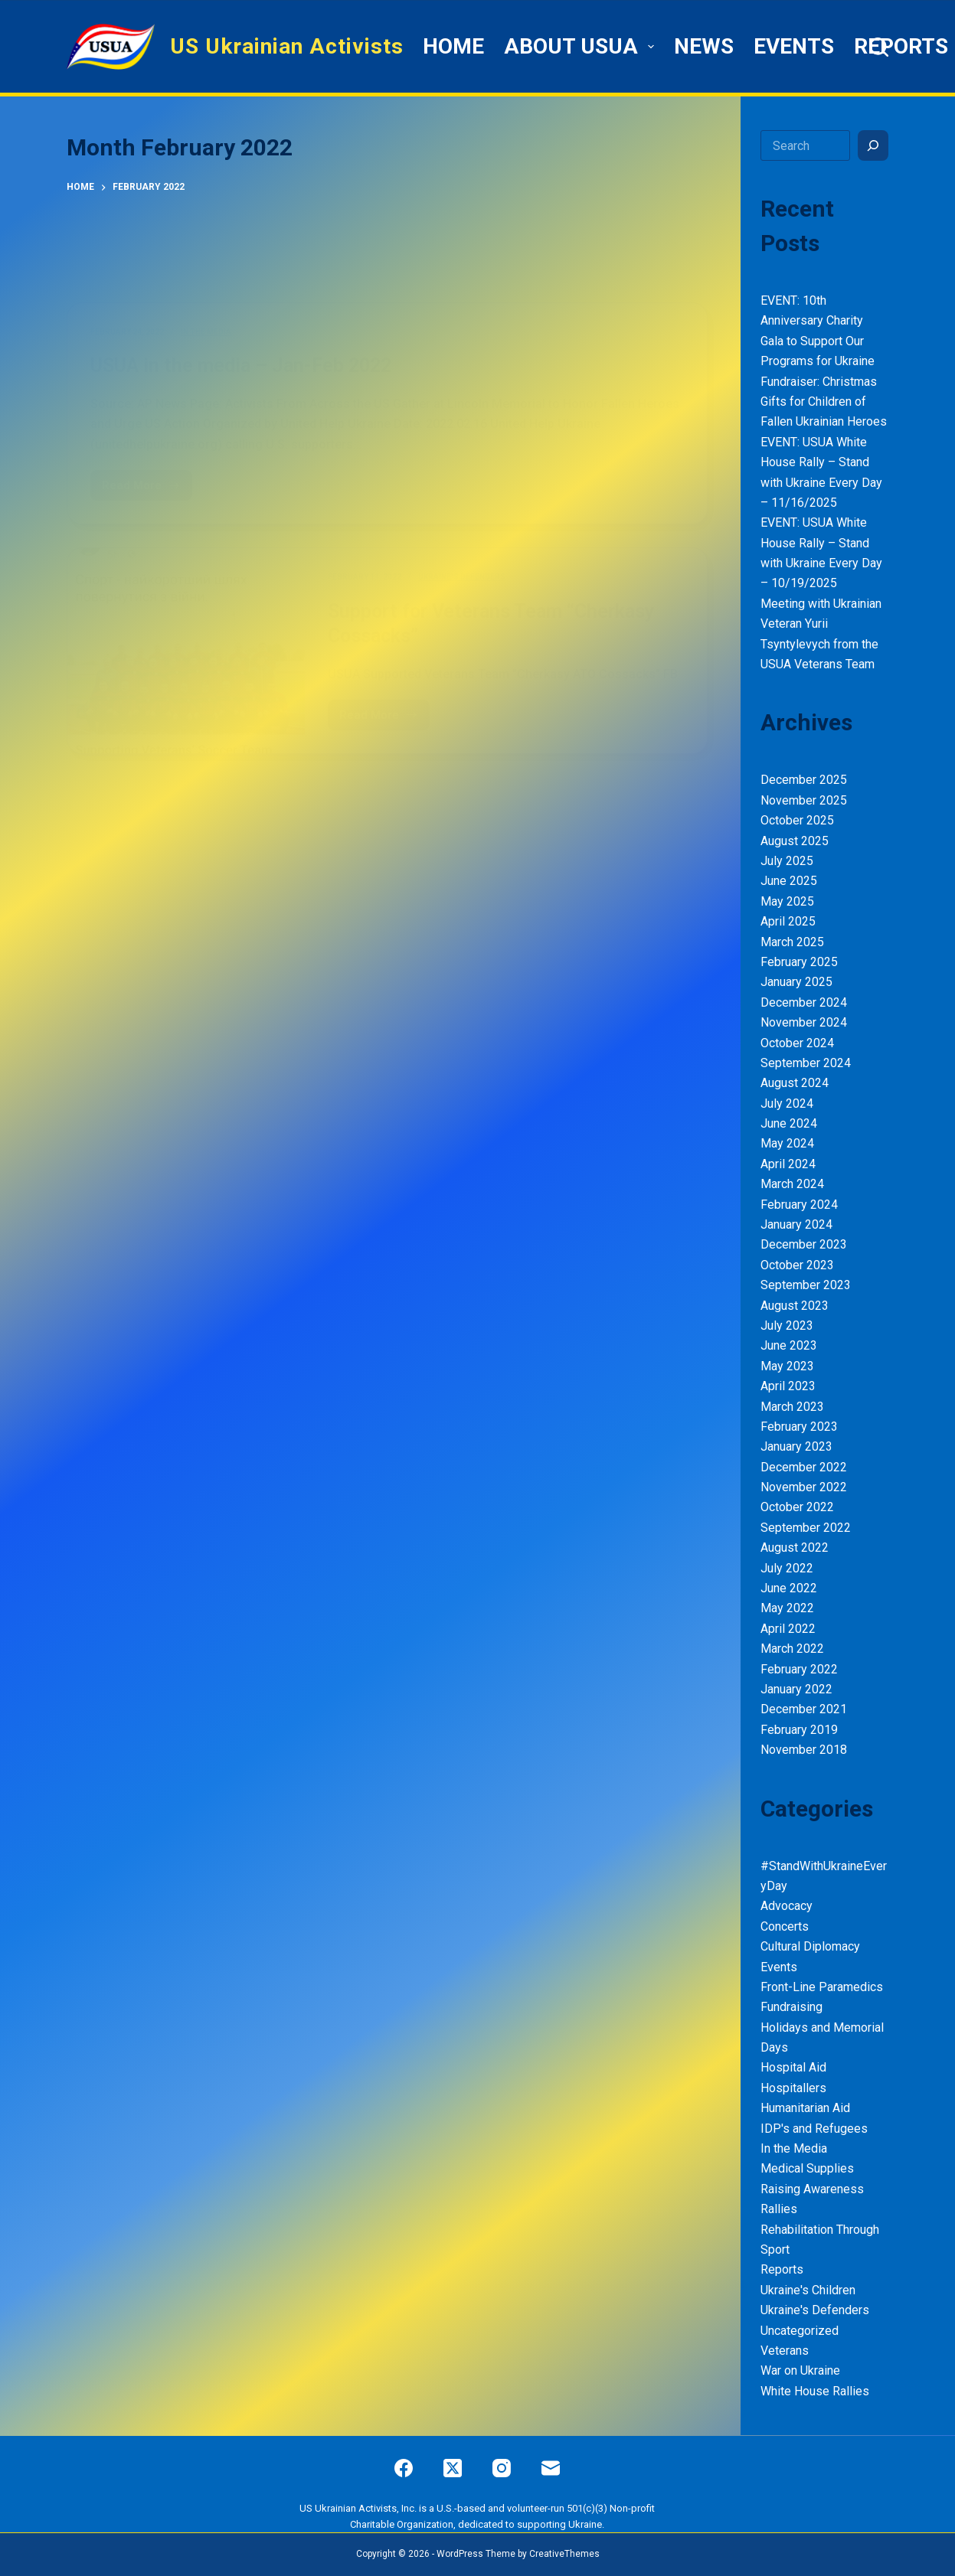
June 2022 (788, 1588)
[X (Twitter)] (452, 2468)
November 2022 (803, 1487)
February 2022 (799, 1669)
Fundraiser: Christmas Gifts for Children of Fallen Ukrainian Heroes (823, 401)
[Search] (878, 47)
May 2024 (787, 1143)
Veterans (784, 2350)
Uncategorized (799, 2330)
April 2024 (788, 1164)
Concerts (784, 1926)
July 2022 (786, 1568)
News (704, 46)
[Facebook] (403, 2468)
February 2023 (799, 1426)
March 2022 (792, 1648)
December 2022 (803, 1467)
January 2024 (796, 1224)
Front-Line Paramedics (821, 1987)
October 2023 (797, 1265)
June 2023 (788, 1345)
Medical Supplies (807, 2168)
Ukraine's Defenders (814, 2310)
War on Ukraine (800, 2370)
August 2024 (794, 1083)
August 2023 (794, 1305)
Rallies (778, 2209)
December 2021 (803, 1709)
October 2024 (797, 1043)
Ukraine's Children (807, 2290)
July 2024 (786, 1103)
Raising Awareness (812, 2189)
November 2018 (803, 1749)
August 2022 (794, 1547)
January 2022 (796, 1689)
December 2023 (803, 1244)
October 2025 (797, 820)
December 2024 (803, 1002)
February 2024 (799, 1204)
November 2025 (803, 800)
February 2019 (799, 1729)
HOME (453, 46)
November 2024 (803, 1022)
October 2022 (797, 1507)
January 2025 (796, 982)
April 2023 (788, 1386)
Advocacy (786, 1906)
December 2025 (803, 779)
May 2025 (787, 901)
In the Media (793, 2148)
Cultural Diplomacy (810, 1946)
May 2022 (787, 1608)
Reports (901, 46)
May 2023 (787, 1366)
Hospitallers (793, 2088)
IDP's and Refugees (814, 2128)
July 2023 (786, 1325)
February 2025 (799, 962)
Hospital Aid (793, 2067)
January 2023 (796, 1446)
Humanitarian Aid (805, 2108)
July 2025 (786, 861)
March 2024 (792, 1184)
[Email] (550, 2468)
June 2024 (788, 1123)
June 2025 (788, 880)
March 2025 (792, 942)
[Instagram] (501, 2468)
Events (794, 46)
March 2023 (792, 1406)
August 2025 (794, 841)
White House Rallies (814, 2391)
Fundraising (791, 2007)
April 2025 (788, 921)
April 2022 (788, 1628)
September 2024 (805, 1063)
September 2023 (805, 1285)
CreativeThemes (564, 2553)
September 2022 (805, 1527)
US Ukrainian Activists (287, 46)
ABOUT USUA (581, 46)
